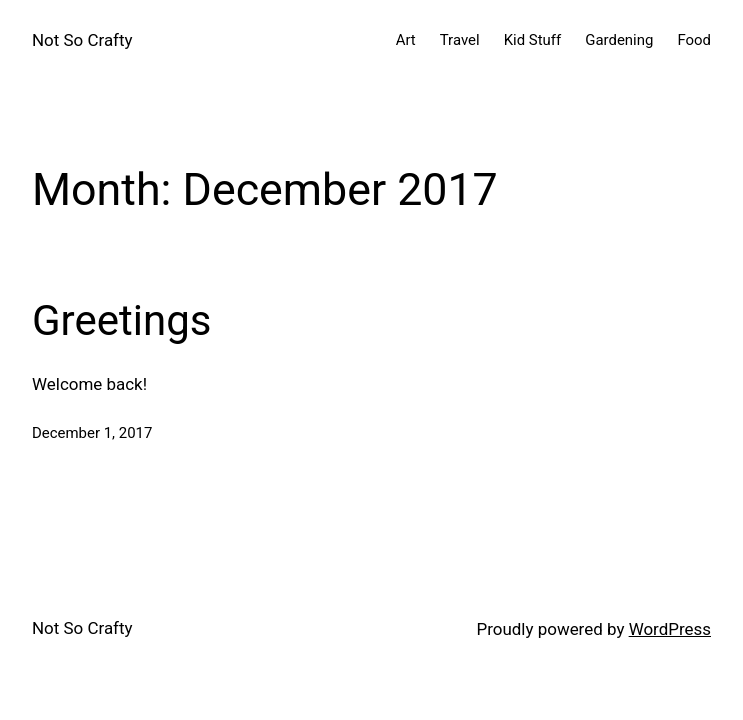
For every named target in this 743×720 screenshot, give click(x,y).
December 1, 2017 (92, 433)
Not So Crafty (82, 40)
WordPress (670, 629)
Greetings (121, 320)
